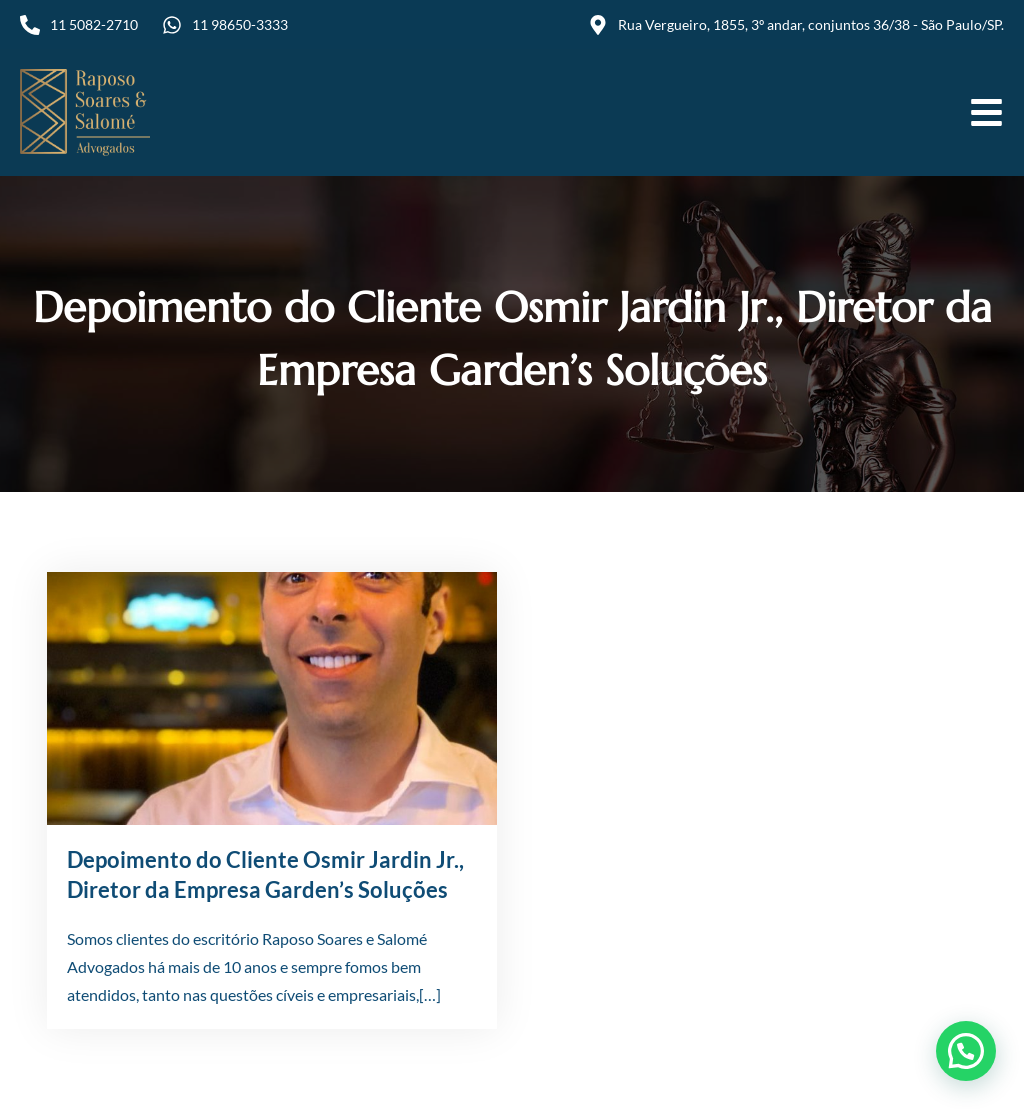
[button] (966, 1051)
